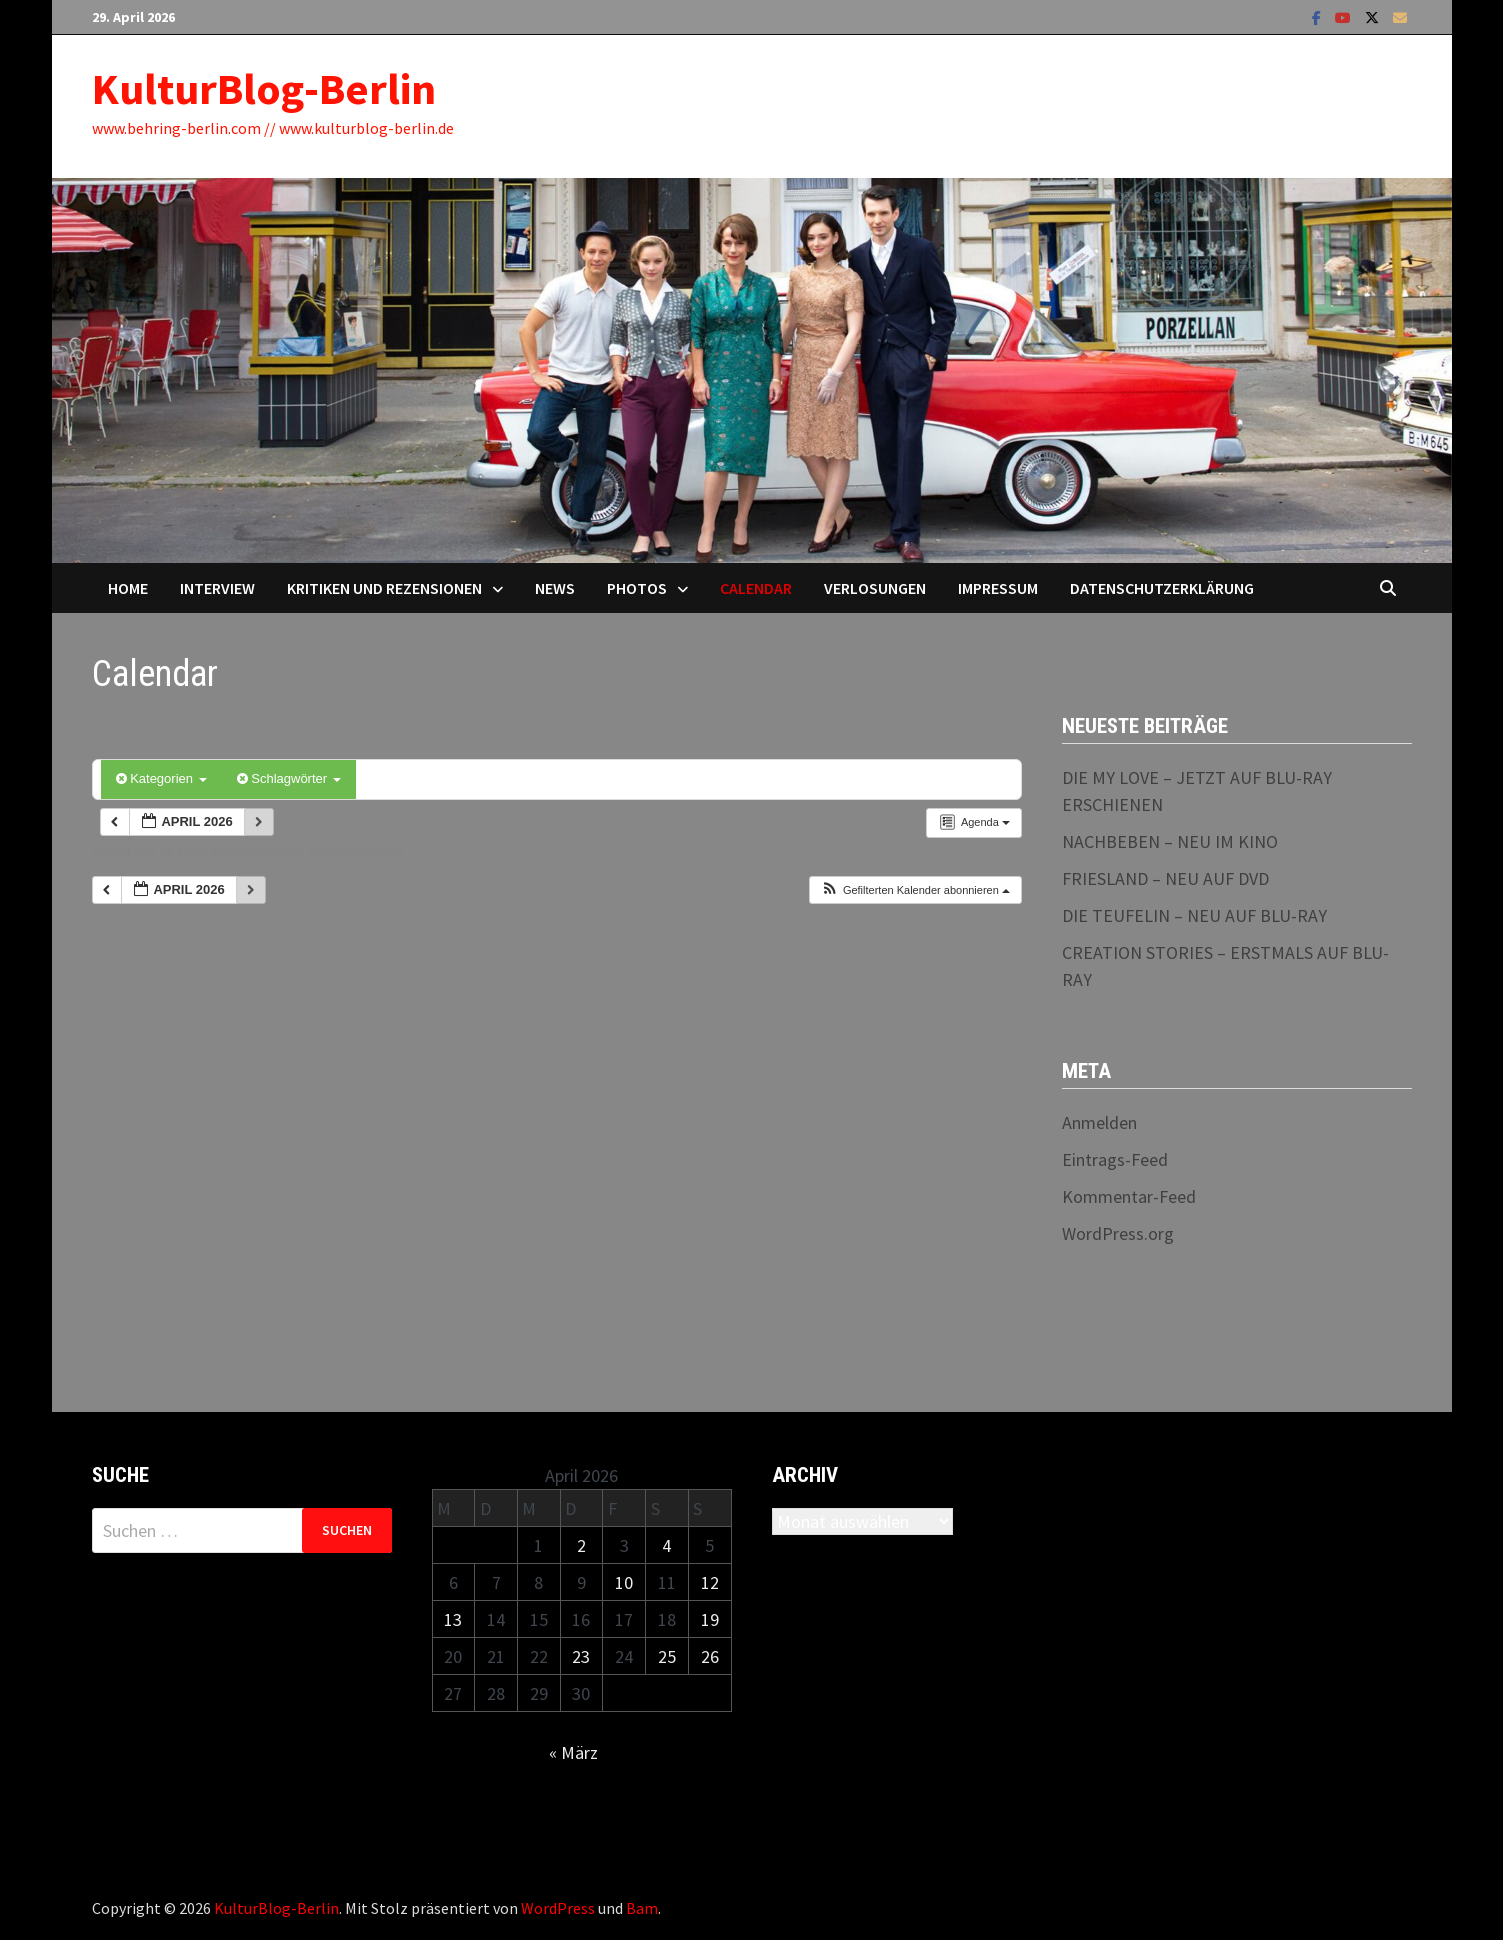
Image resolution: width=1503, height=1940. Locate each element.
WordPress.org (1118, 1233)
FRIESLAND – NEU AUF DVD (1165, 878)
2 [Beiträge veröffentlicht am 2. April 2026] (581, 1545)
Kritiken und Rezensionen (384, 588)
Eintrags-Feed (1115, 1159)
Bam (642, 1908)
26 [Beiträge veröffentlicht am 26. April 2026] (710, 1656)
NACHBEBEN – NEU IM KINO (1170, 841)
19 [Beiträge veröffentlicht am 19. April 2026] (710, 1619)
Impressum (998, 588)
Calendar (756, 588)
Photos (637, 588)
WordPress (558, 1908)
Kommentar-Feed (1129, 1196)
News (555, 588)
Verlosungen (875, 588)
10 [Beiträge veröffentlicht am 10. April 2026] (624, 1582)
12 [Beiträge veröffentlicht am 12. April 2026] (710, 1582)
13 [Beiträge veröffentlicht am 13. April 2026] (453, 1619)
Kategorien (161, 778)
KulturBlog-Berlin (264, 88)
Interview (217, 588)
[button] (915, 890)
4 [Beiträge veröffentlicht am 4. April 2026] (666, 1545)
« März (573, 1752)
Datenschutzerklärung (1162, 588)
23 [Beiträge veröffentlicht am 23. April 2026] (581, 1656)
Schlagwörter (289, 778)
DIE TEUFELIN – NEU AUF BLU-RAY (1194, 915)
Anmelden (1099, 1122)
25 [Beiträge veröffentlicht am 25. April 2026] (667, 1656)
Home (128, 588)
